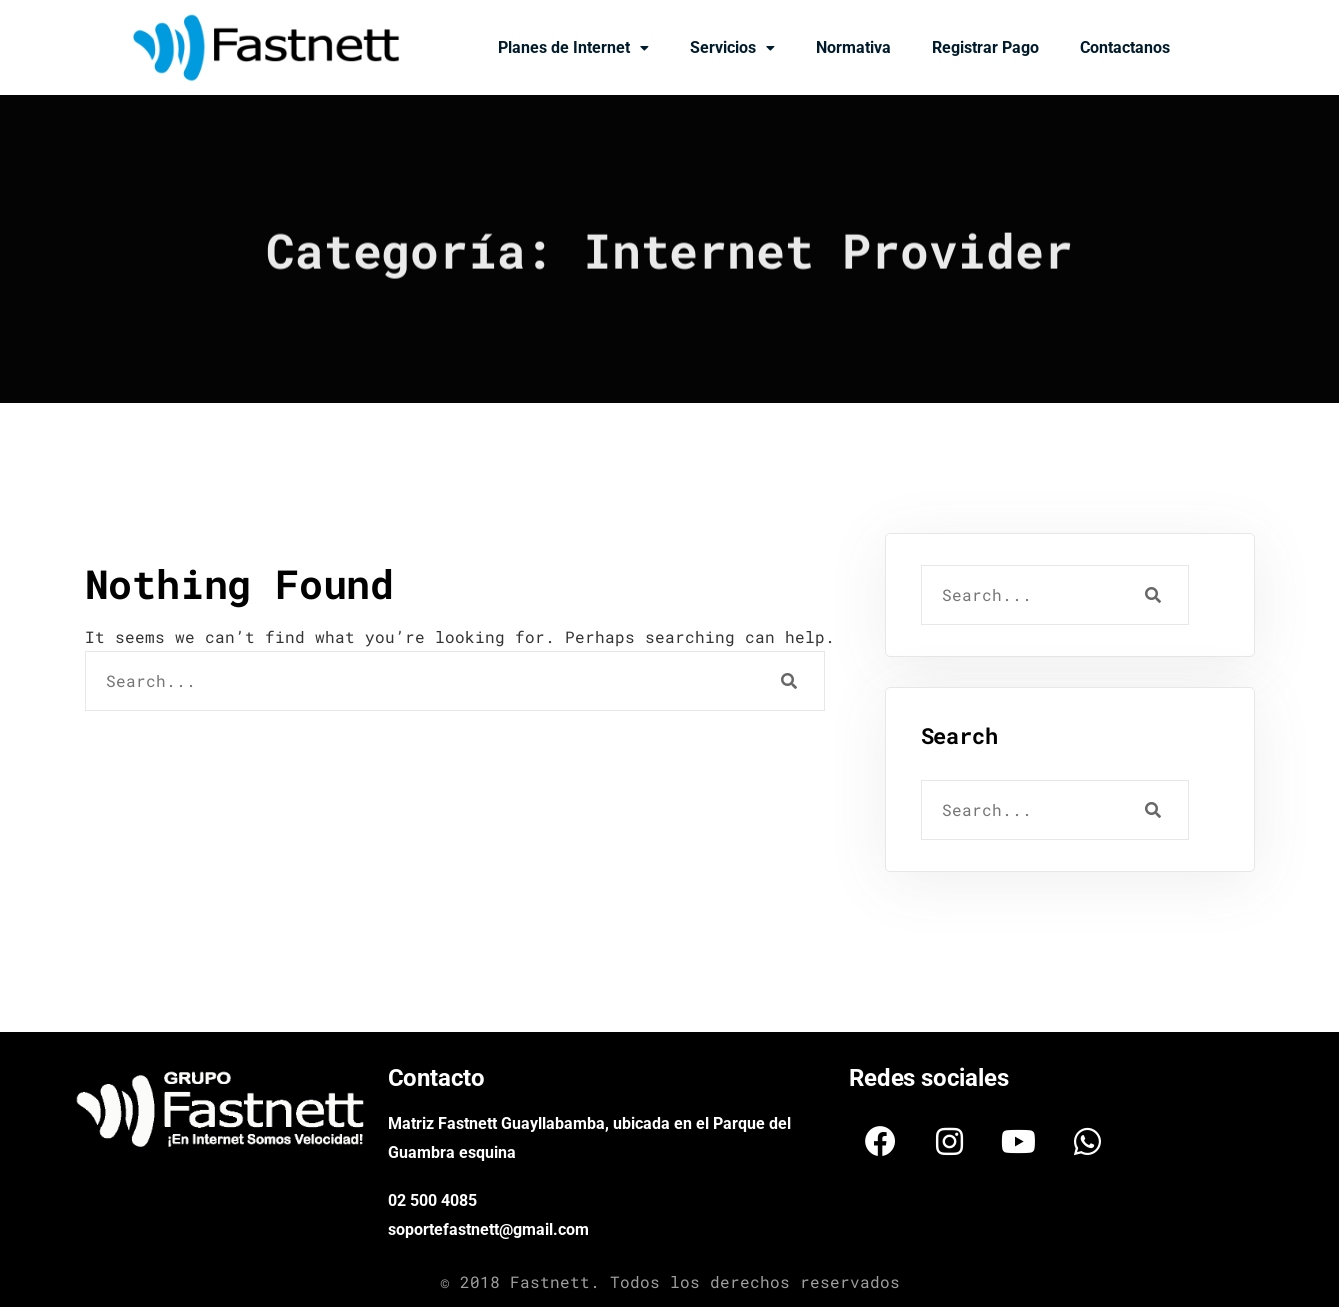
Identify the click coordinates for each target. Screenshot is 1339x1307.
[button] (573, 48)
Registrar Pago (985, 47)
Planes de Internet (573, 47)
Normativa (853, 47)
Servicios (732, 47)
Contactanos (1125, 47)
